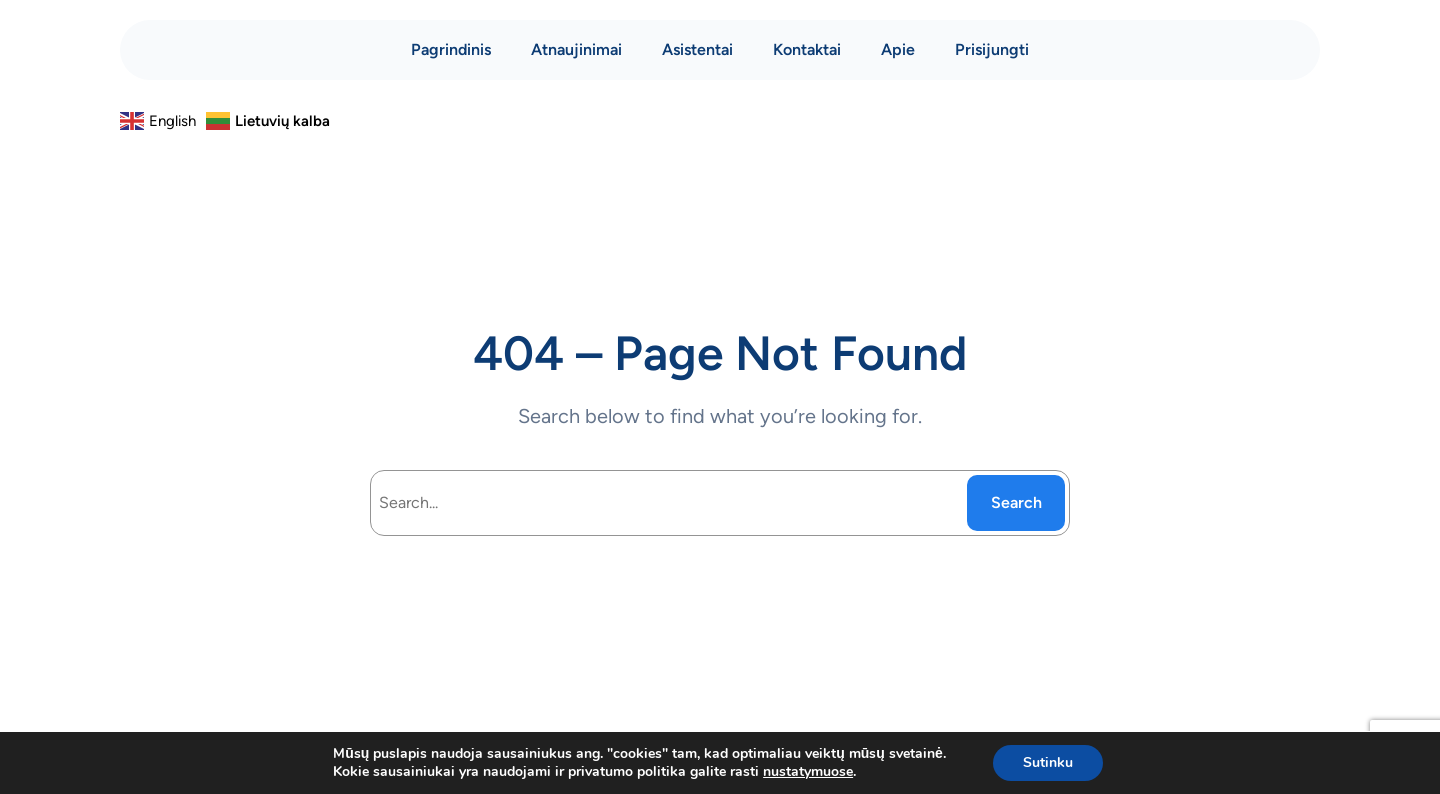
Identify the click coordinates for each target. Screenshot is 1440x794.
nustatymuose (808, 772)
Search (1016, 502)
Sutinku (1048, 762)
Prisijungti (992, 49)
